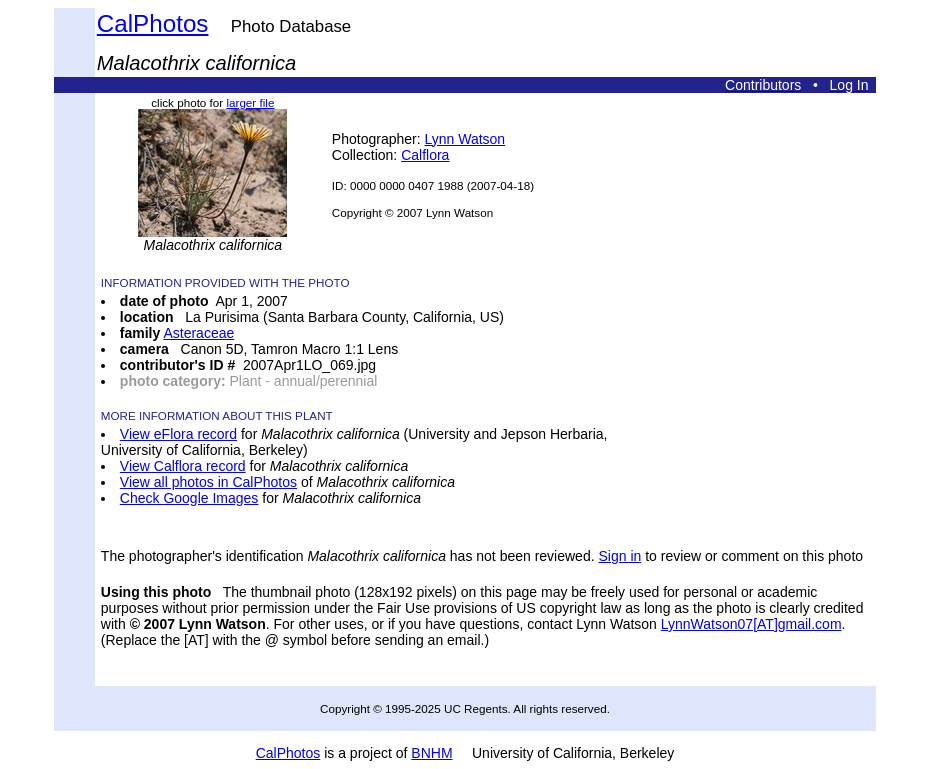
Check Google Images (189, 498)
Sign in (619, 556)
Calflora (425, 155)
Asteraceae (198, 333)
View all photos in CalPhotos (208, 482)
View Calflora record (183, 466)
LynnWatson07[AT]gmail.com (751, 624)
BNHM (431, 753)
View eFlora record (178, 434)
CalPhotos (153, 23)
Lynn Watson (464, 139)
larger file (250, 102)
